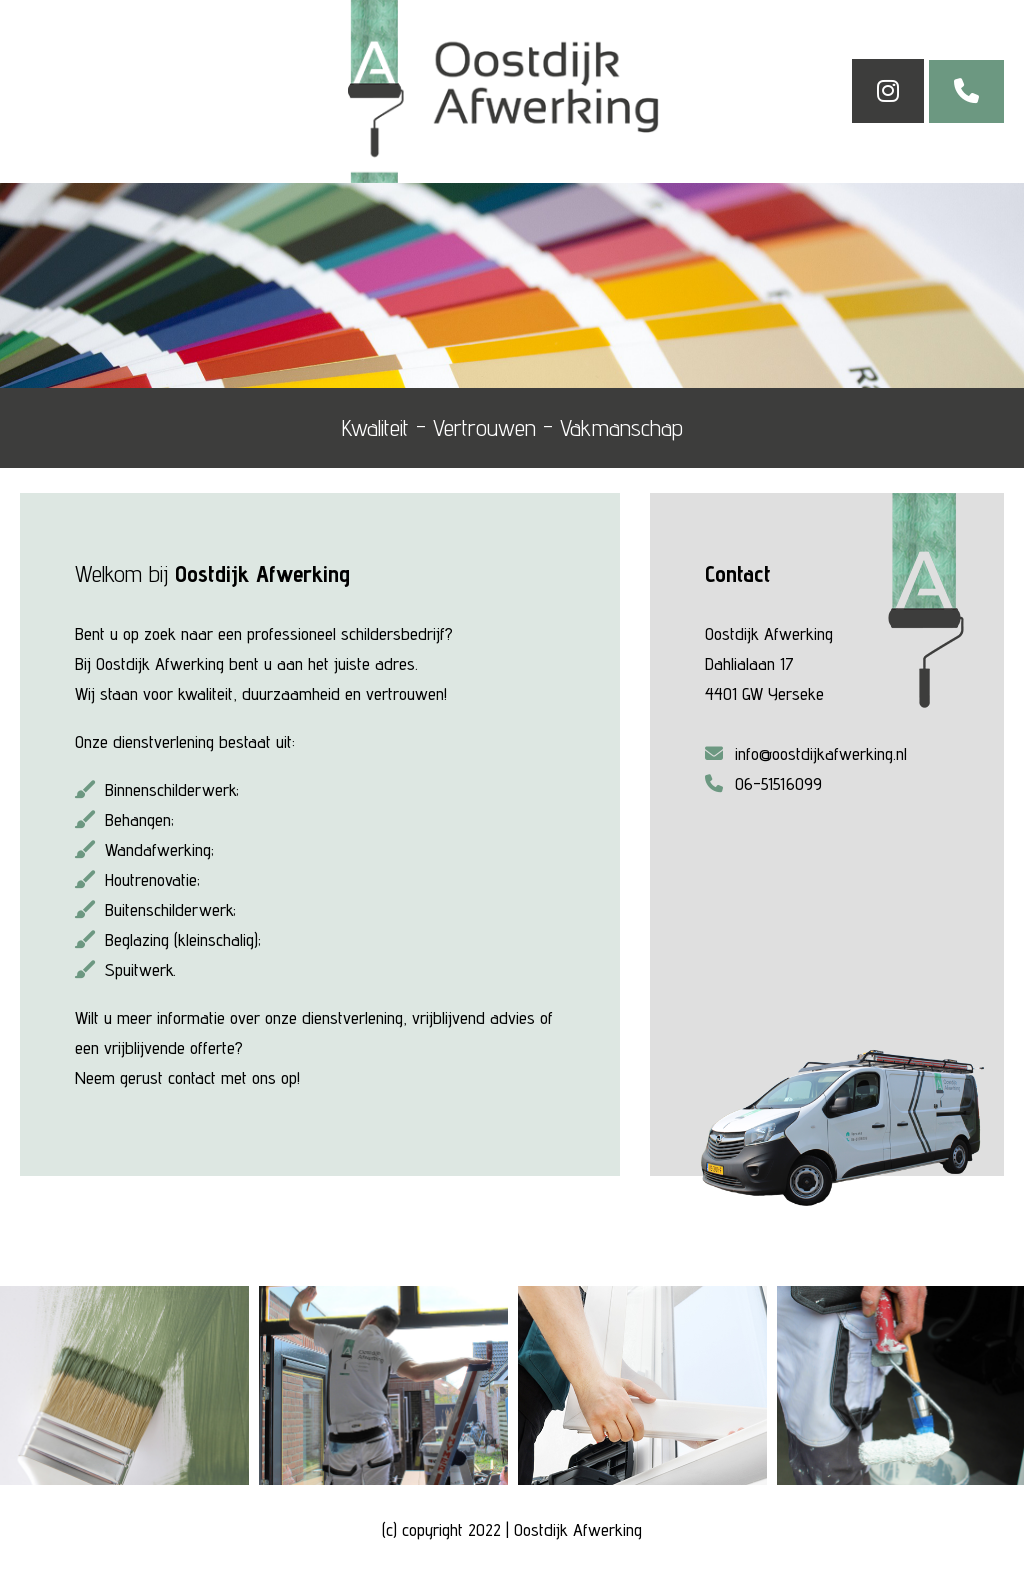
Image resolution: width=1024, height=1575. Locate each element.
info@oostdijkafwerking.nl (806, 753)
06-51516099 (763, 783)
